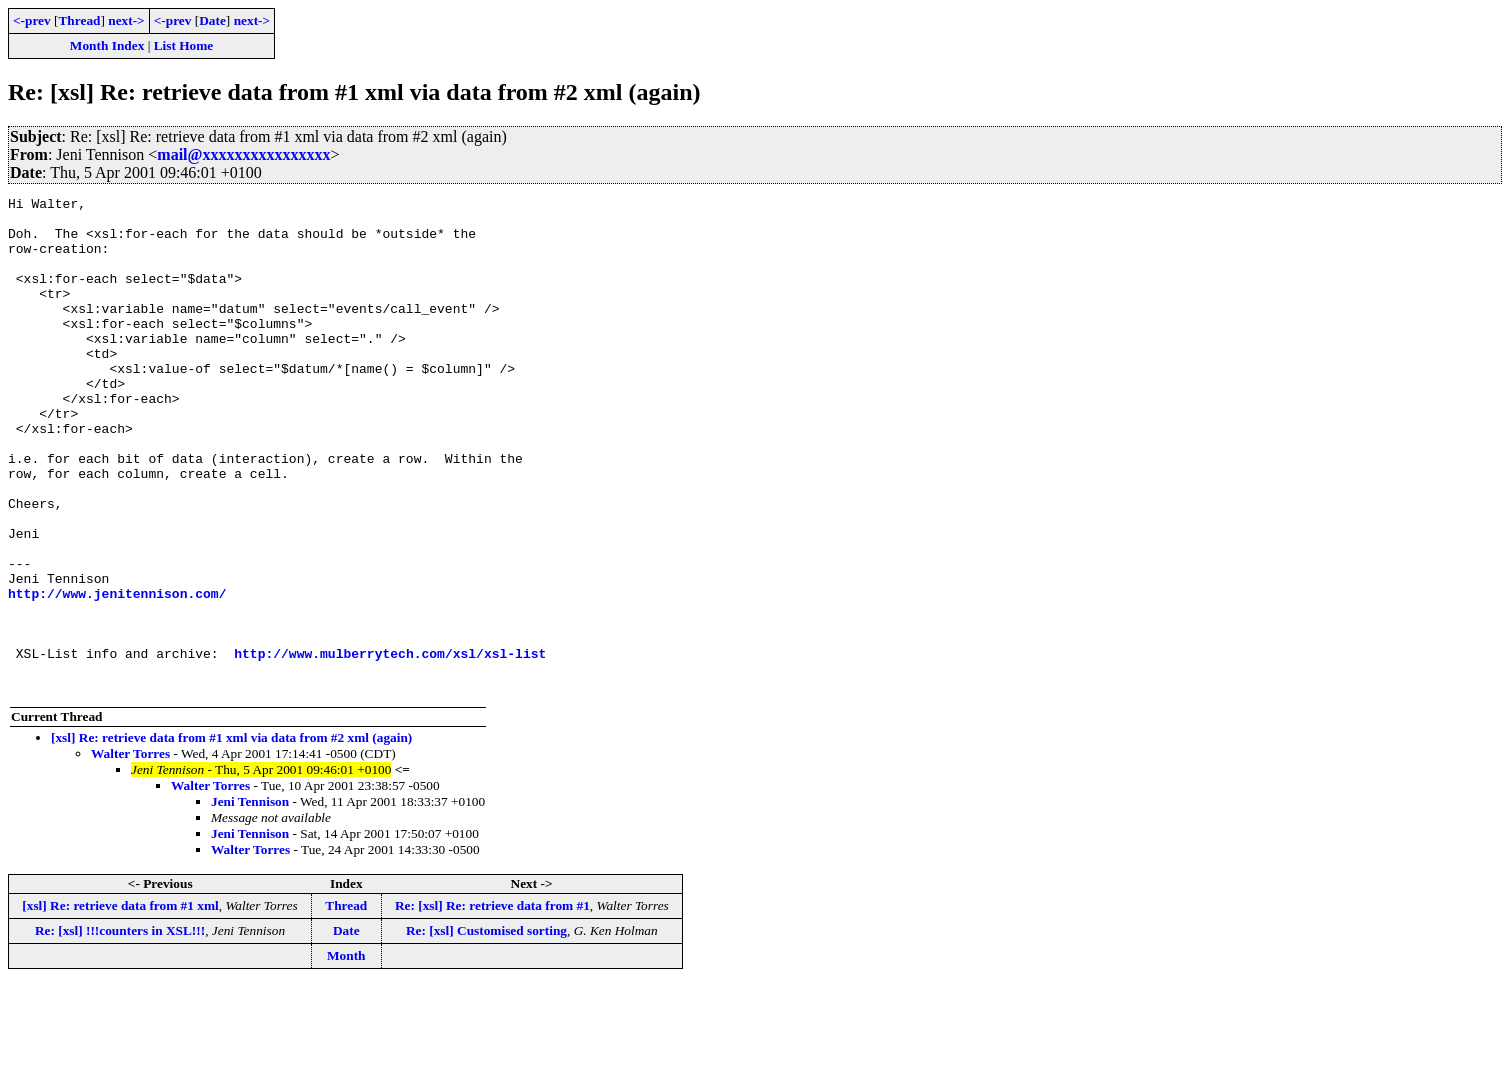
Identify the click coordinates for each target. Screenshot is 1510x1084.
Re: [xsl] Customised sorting (486, 1029)
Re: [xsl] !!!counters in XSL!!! (120, 1029)
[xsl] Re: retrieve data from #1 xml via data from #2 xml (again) (231, 836)
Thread (79, 20)
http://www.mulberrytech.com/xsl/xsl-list (390, 746)
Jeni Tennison (250, 900)
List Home (184, 45)
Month (346, 1054)
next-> (126, 20)
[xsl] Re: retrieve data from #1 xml (120, 1004)
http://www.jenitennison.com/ (117, 674)
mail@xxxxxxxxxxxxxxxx (243, 154)
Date (212, 20)
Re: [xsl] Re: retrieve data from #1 (492, 1004)
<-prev (32, 20)
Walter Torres (130, 852)
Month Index (107, 45)
